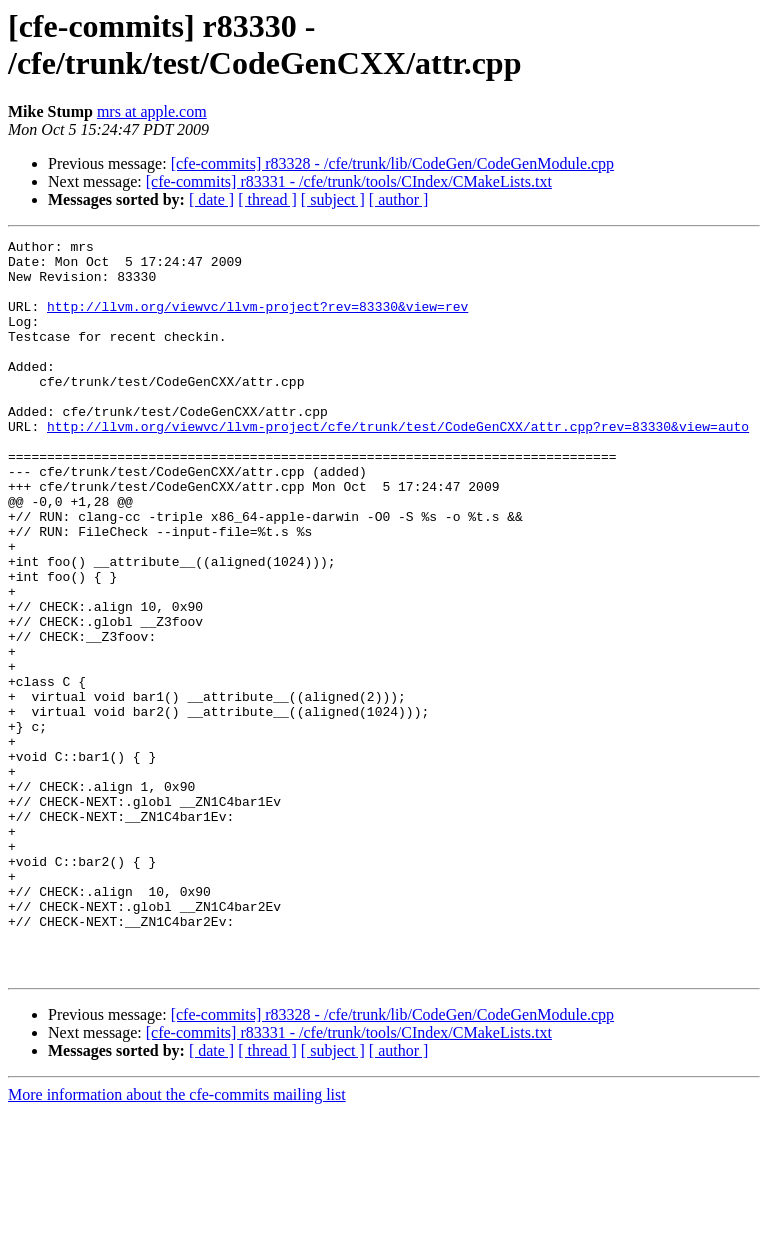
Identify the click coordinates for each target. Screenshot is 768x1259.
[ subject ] (333, 199)
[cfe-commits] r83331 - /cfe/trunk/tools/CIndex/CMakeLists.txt (349, 181)
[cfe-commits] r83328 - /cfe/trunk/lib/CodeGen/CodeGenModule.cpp (392, 163)
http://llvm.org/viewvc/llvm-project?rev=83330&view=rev (257, 321)
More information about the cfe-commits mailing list (177, 1241)
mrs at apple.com (152, 111)
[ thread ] (267, 199)
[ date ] (211, 199)
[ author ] (399, 199)
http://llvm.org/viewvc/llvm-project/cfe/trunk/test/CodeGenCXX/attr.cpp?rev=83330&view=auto (398, 465)
